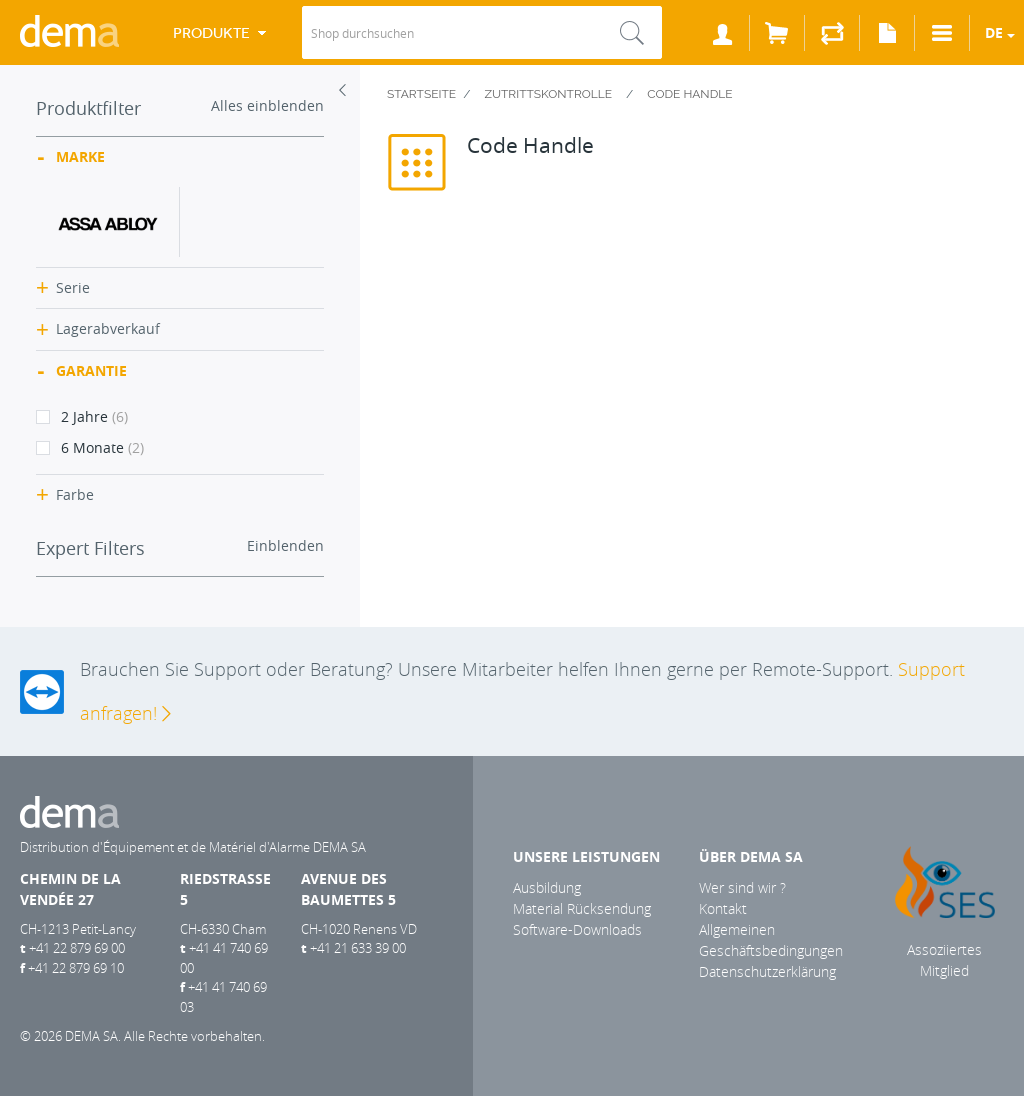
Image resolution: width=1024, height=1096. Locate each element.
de (994, 32)
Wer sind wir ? (742, 887)
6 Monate (90, 447)
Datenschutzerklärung (767, 971)
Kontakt (723, 908)
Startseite (421, 94)
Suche (632, 32)
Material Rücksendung (582, 908)
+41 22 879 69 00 (77, 948)
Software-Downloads (577, 929)
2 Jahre (82, 416)
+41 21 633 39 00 (358, 948)
